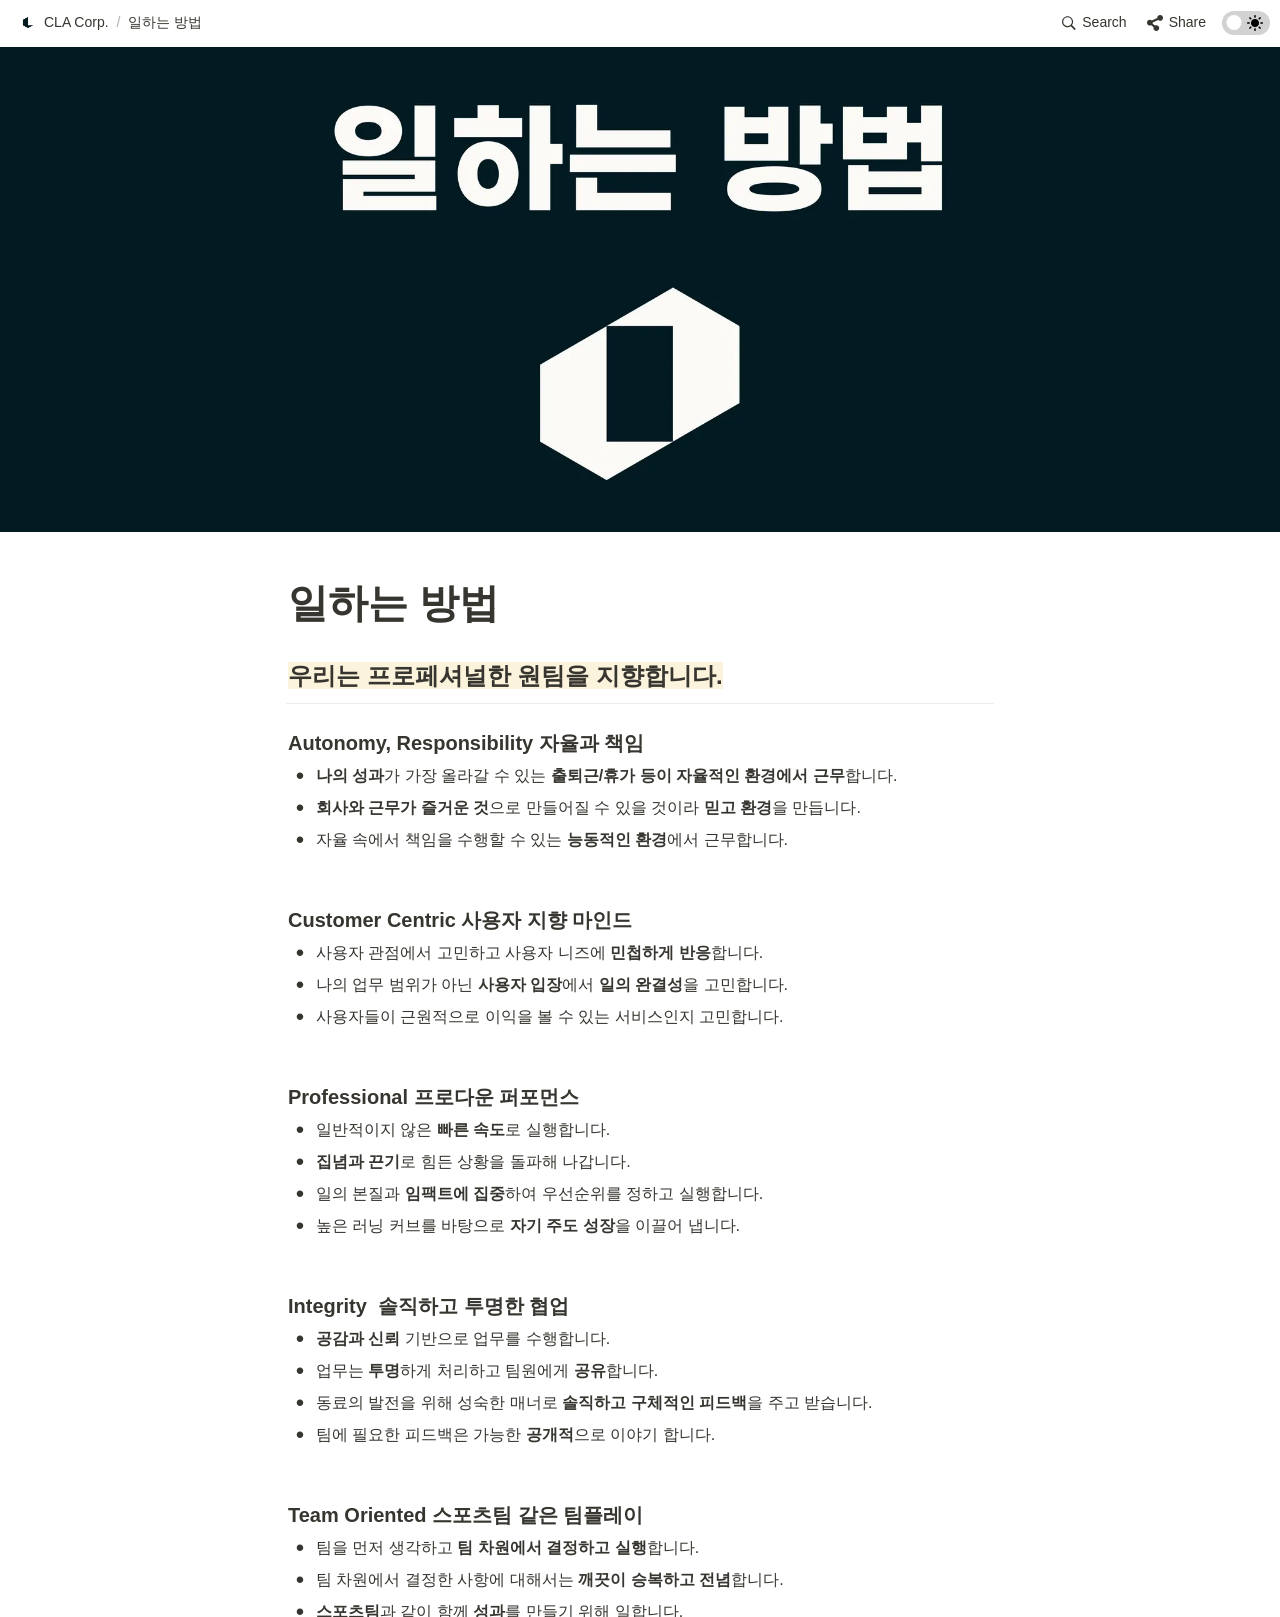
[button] (63, 23)
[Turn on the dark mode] (1246, 29)
